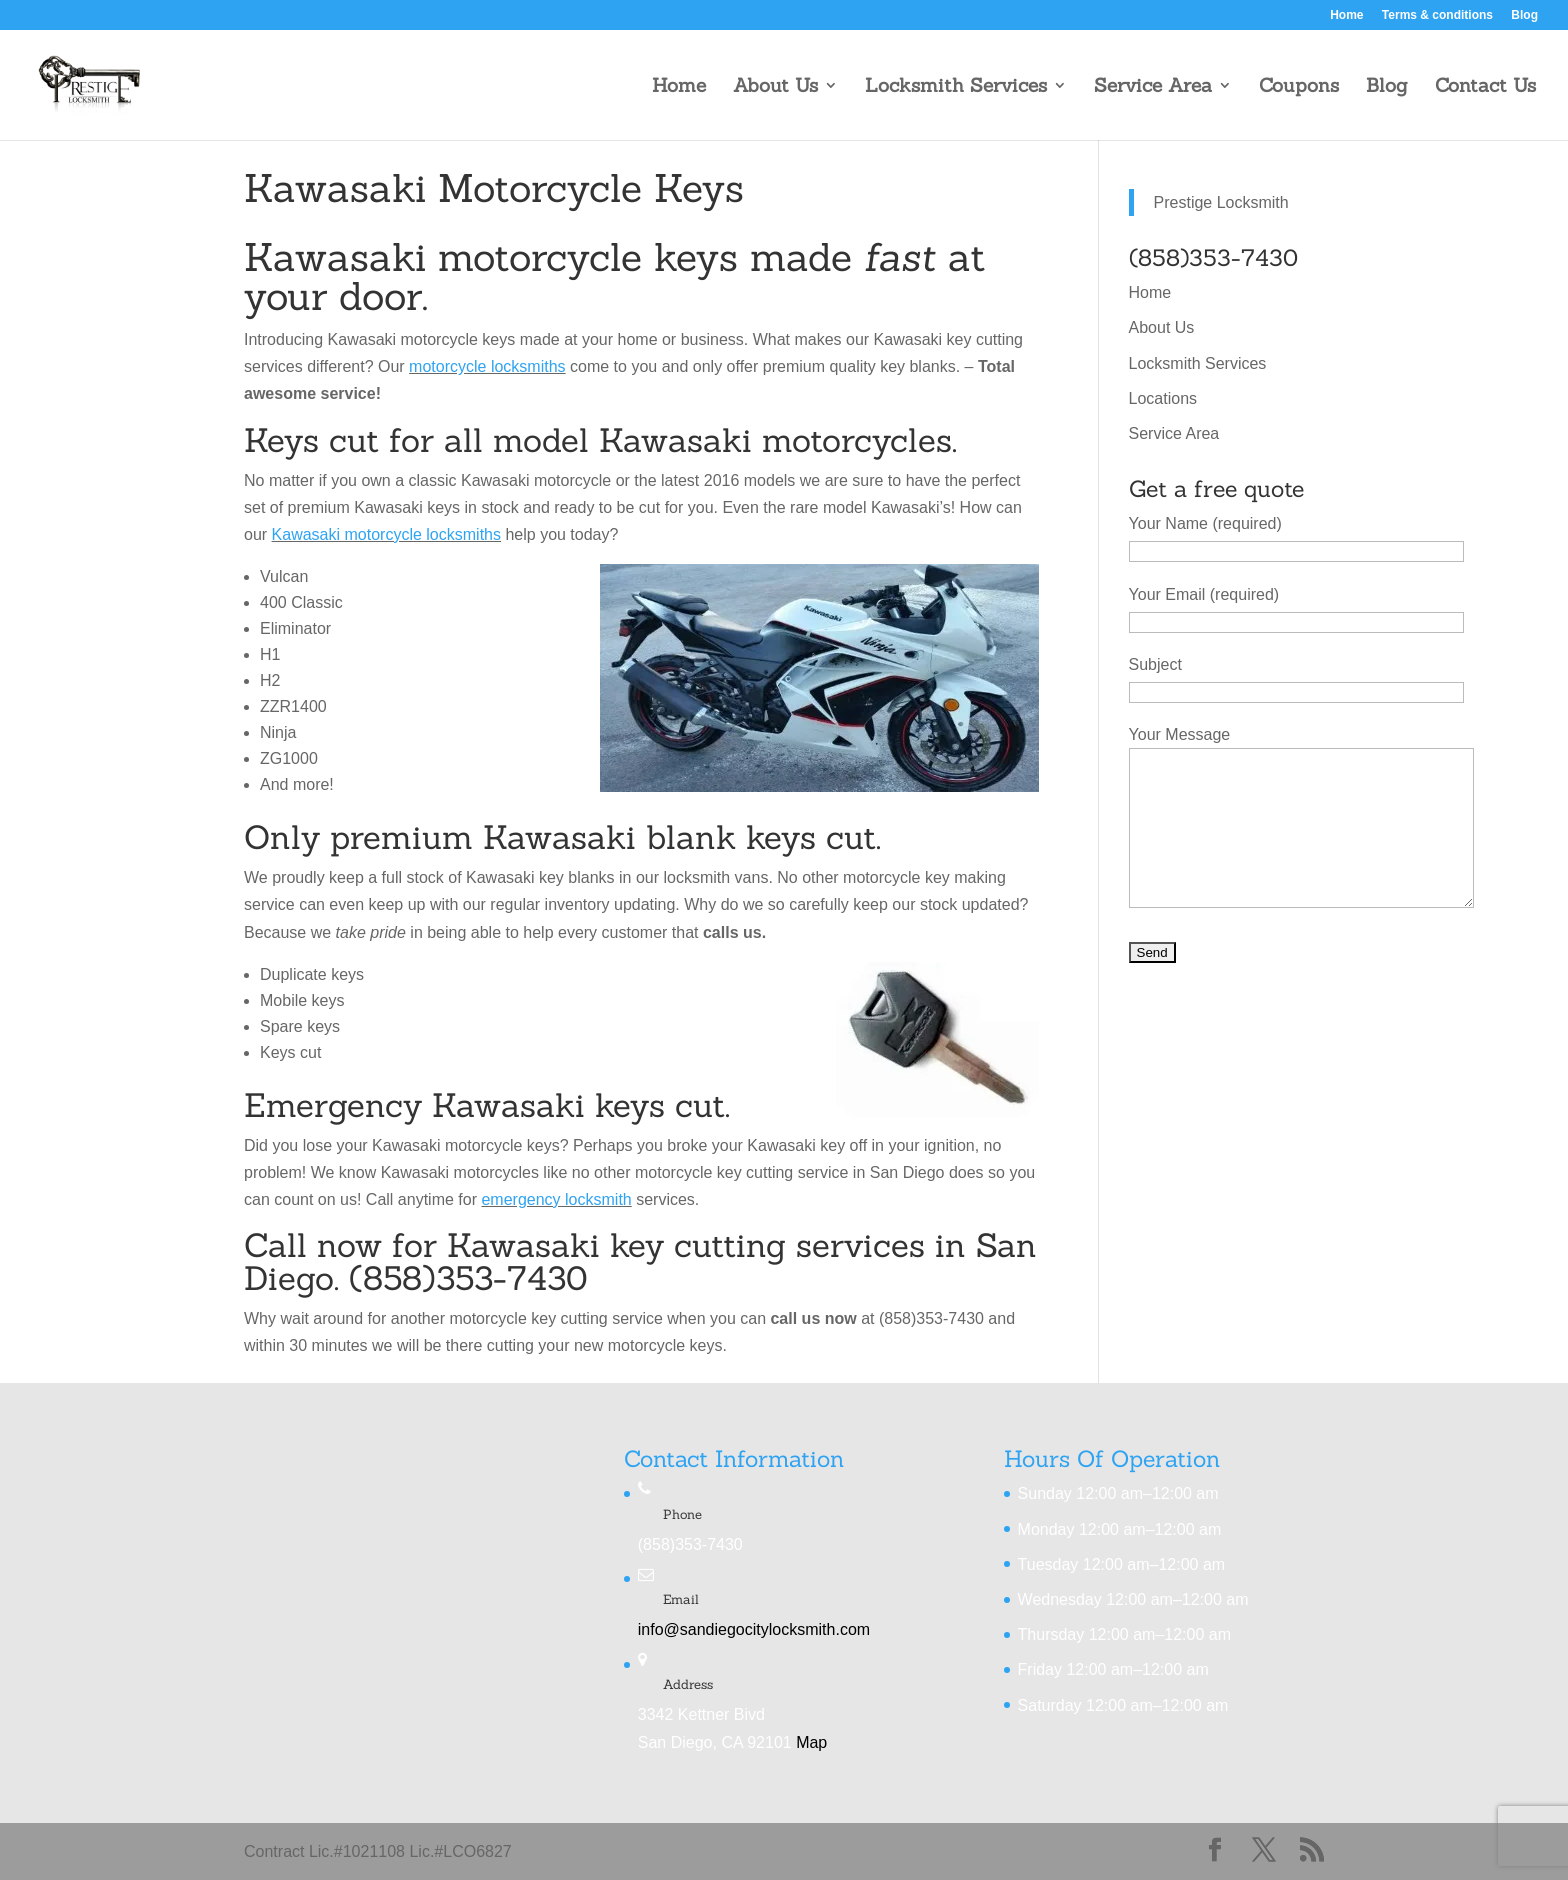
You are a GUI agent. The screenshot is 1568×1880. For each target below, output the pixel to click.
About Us (775, 87)
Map (811, 1742)
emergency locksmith (556, 1199)
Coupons (1299, 87)
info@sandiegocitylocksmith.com (754, 1629)
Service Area (1153, 87)
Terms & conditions (1437, 15)
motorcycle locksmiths (487, 366)
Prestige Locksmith (1221, 202)
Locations (1163, 398)
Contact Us (1485, 87)
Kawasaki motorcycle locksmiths (386, 534)
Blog (1524, 15)
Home (1346, 15)
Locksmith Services (956, 87)
